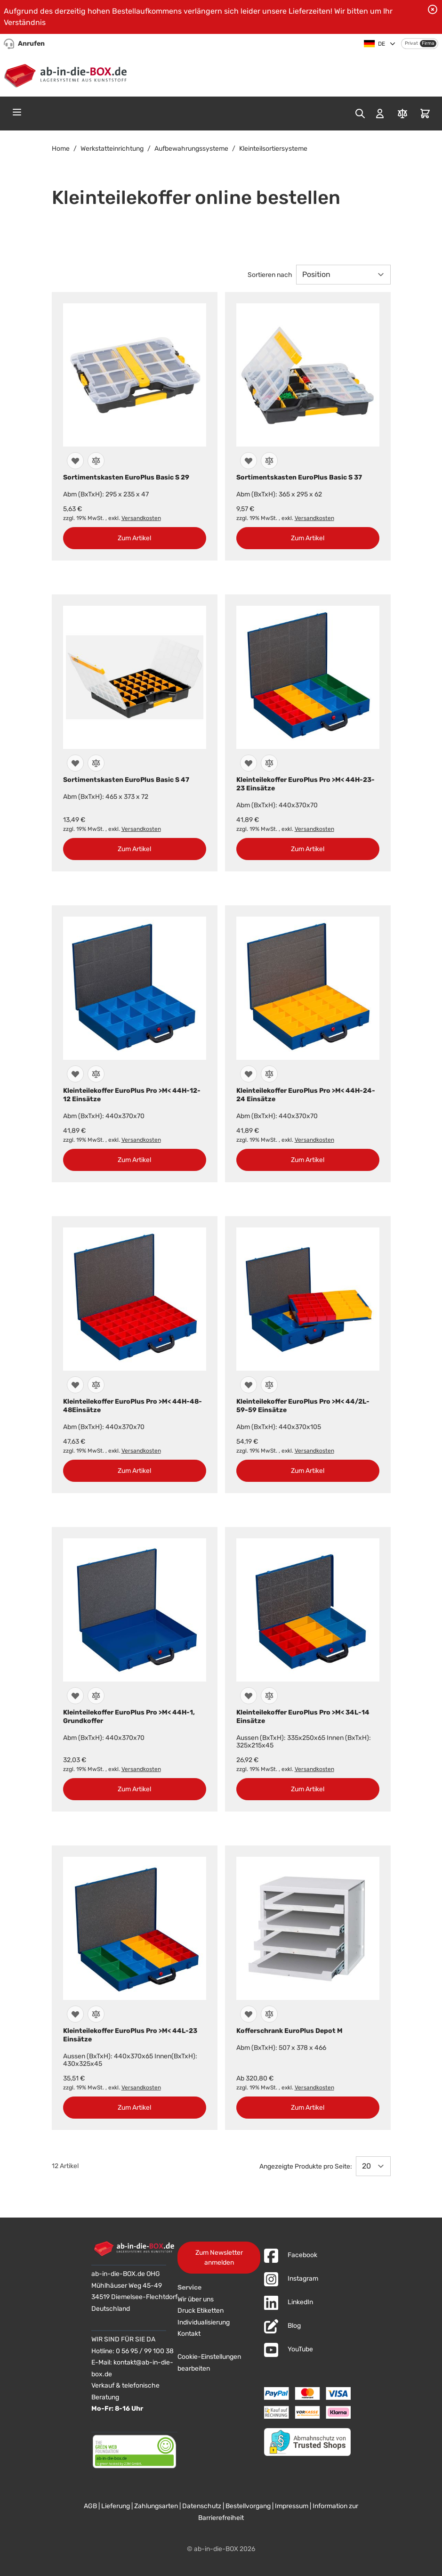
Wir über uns (195, 2299)
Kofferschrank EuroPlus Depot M (289, 2031)
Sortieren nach (270, 275)
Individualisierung (203, 2322)
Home (61, 149)
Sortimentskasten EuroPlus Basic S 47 (126, 780)
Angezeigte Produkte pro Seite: (305, 2166)
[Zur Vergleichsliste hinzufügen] (96, 460)
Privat (411, 43)
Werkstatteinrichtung (112, 149)
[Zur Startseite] (67, 74)
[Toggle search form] (360, 113)
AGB (90, 2506)
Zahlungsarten (156, 2506)
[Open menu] (17, 112)
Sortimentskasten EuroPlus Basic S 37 (299, 477)
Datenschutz (201, 2506)
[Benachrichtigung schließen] (432, 9)
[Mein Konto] (380, 113)
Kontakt (189, 2334)
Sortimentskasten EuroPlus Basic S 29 (126, 477)
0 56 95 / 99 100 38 (145, 2351)
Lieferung (115, 2506)
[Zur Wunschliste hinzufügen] (75, 460)
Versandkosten (141, 518)
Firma (428, 43)
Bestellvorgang (248, 2506)
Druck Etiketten (200, 2311)
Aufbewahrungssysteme (191, 149)
